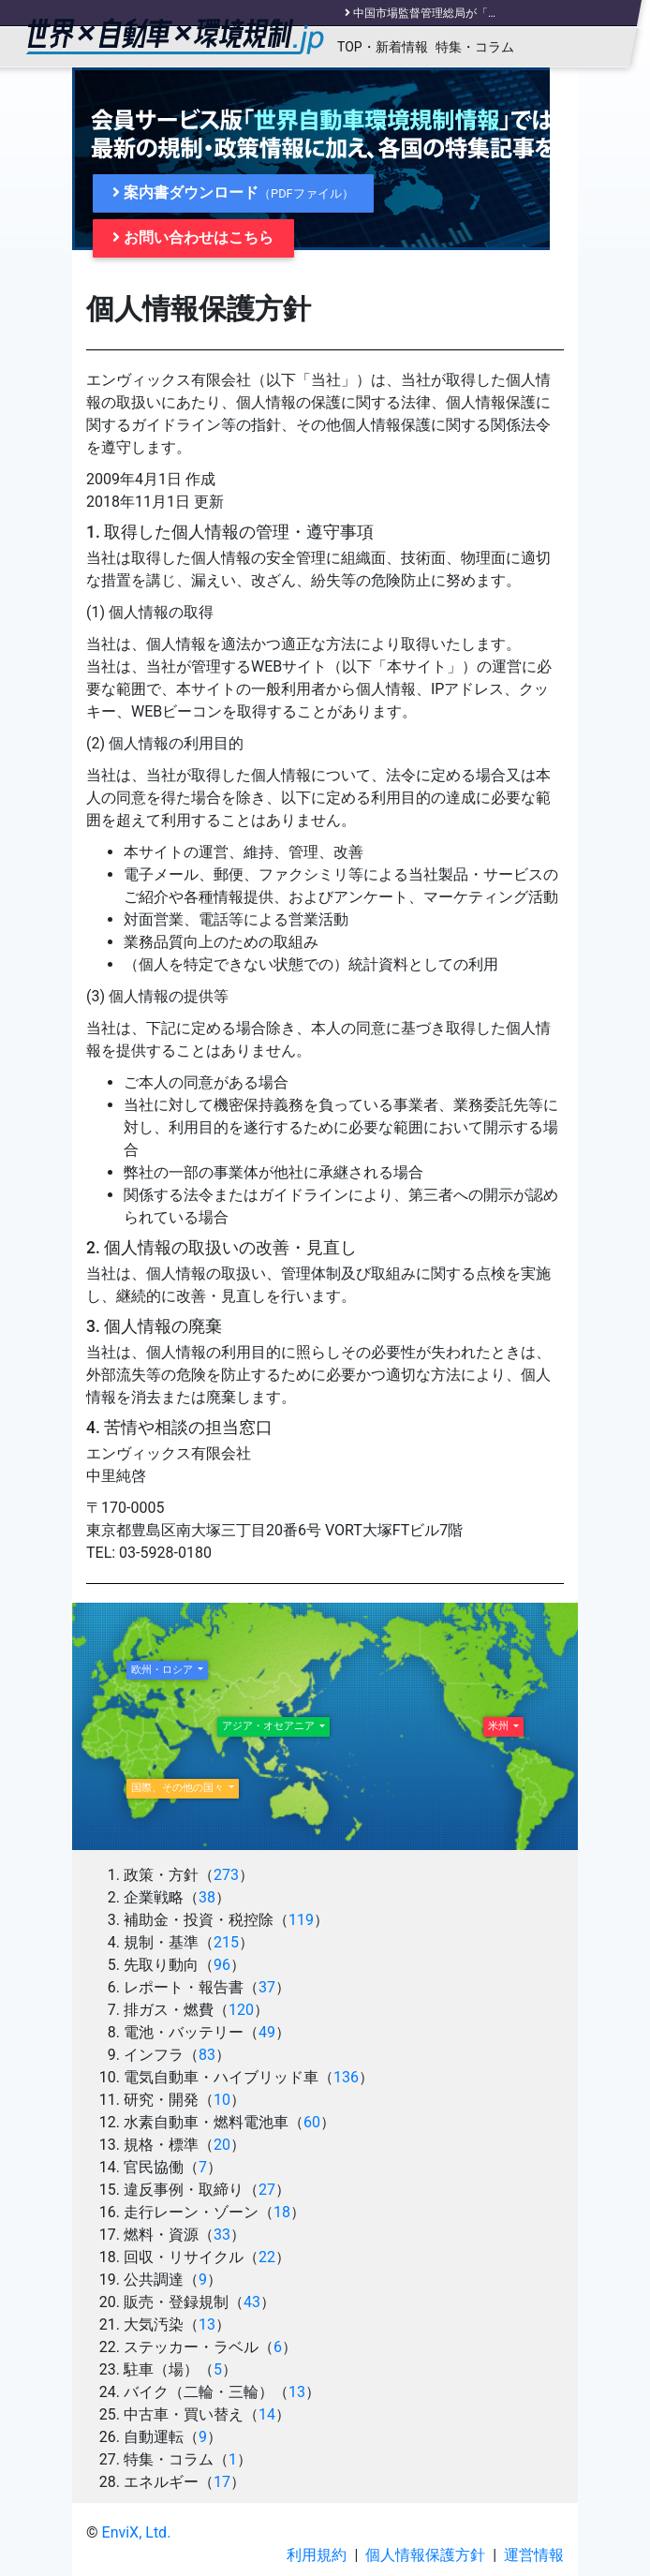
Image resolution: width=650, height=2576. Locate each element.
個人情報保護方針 (425, 2555)
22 (267, 2257)
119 (301, 1920)
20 (222, 2145)
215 (226, 1942)
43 (252, 2302)
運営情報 (534, 2555)
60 (311, 2122)
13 (207, 2324)
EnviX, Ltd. (136, 2532)
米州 (499, 1726)
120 (241, 2010)
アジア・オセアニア (270, 1726)
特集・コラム (475, 46)
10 (222, 2100)
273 (226, 1875)
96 (222, 1965)
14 (267, 2414)
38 (207, 1897)
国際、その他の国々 (179, 1788)
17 (222, 2482)
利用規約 (317, 2555)
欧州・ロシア (163, 1670)
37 (267, 1987)
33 (222, 2234)
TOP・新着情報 (382, 46)
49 (267, 2032)
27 (267, 2189)
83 (207, 2055)
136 (346, 2077)
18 (281, 2212)
